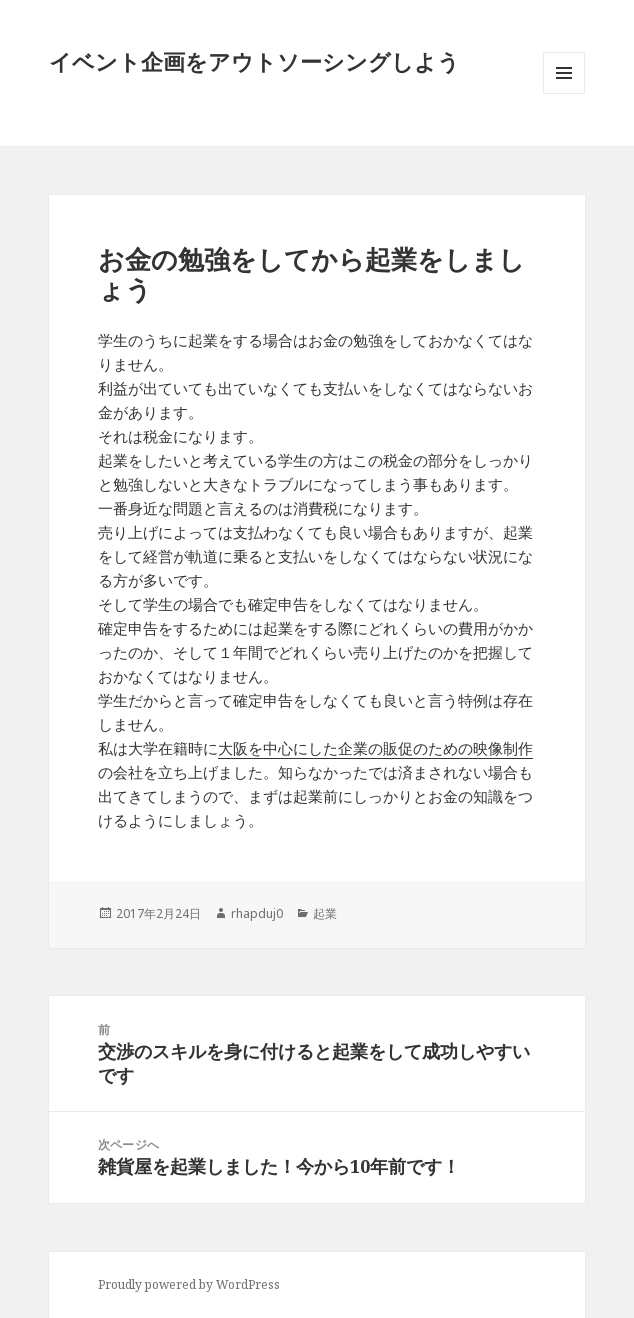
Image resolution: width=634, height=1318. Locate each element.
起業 (325, 913)
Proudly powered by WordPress (189, 1284)
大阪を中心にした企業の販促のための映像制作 (375, 748)
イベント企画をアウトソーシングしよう (254, 61)
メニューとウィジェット (564, 93)
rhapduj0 (257, 913)
